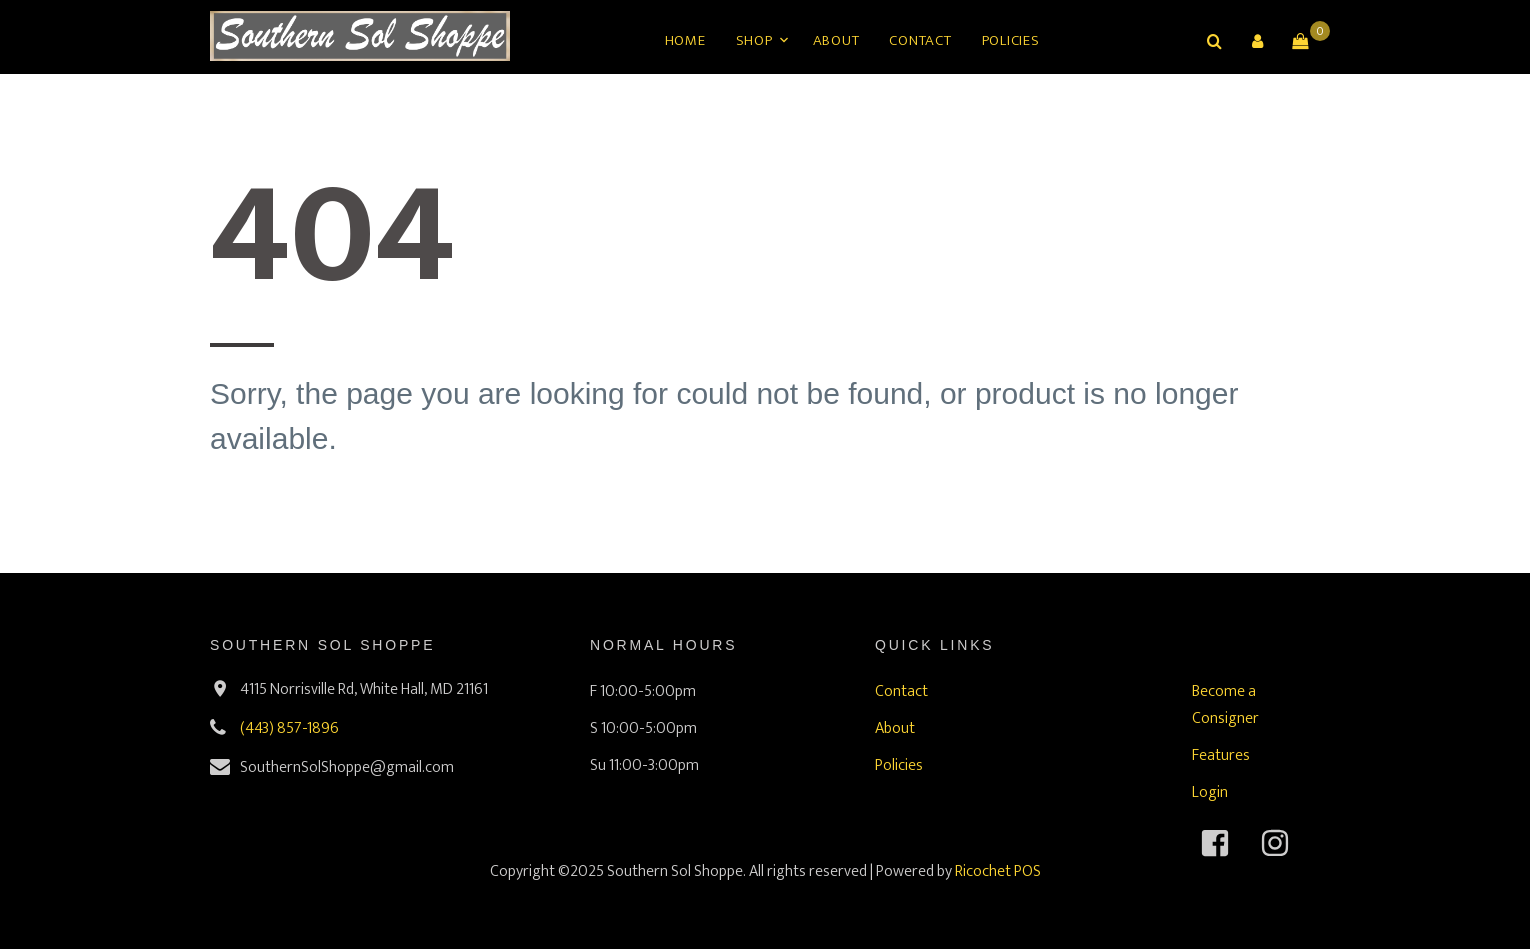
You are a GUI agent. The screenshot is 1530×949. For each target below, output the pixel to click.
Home (685, 40)
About (836, 40)
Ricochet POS (998, 871)
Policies (1011, 40)
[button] (1257, 41)
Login (1210, 792)
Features (1221, 755)
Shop (754, 40)
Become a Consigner (1225, 705)
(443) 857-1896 (289, 728)
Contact (920, 40)
